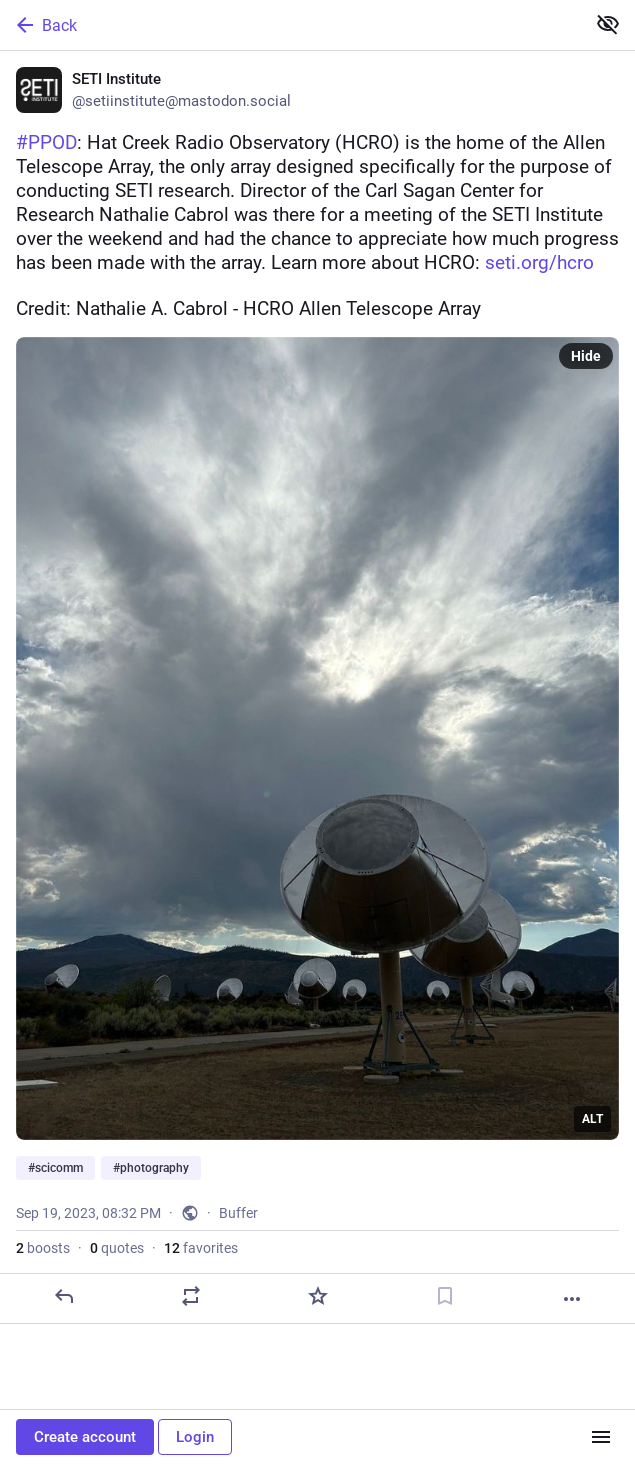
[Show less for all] (608, 24)
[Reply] (64, 1296)
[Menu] (601, 1437)
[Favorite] (318, 1296)
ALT (592, 1119)
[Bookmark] (445, 1296)
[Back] (290, 25)
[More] (572, 1299)
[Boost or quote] (191, 1296)
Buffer (238, 1213)
